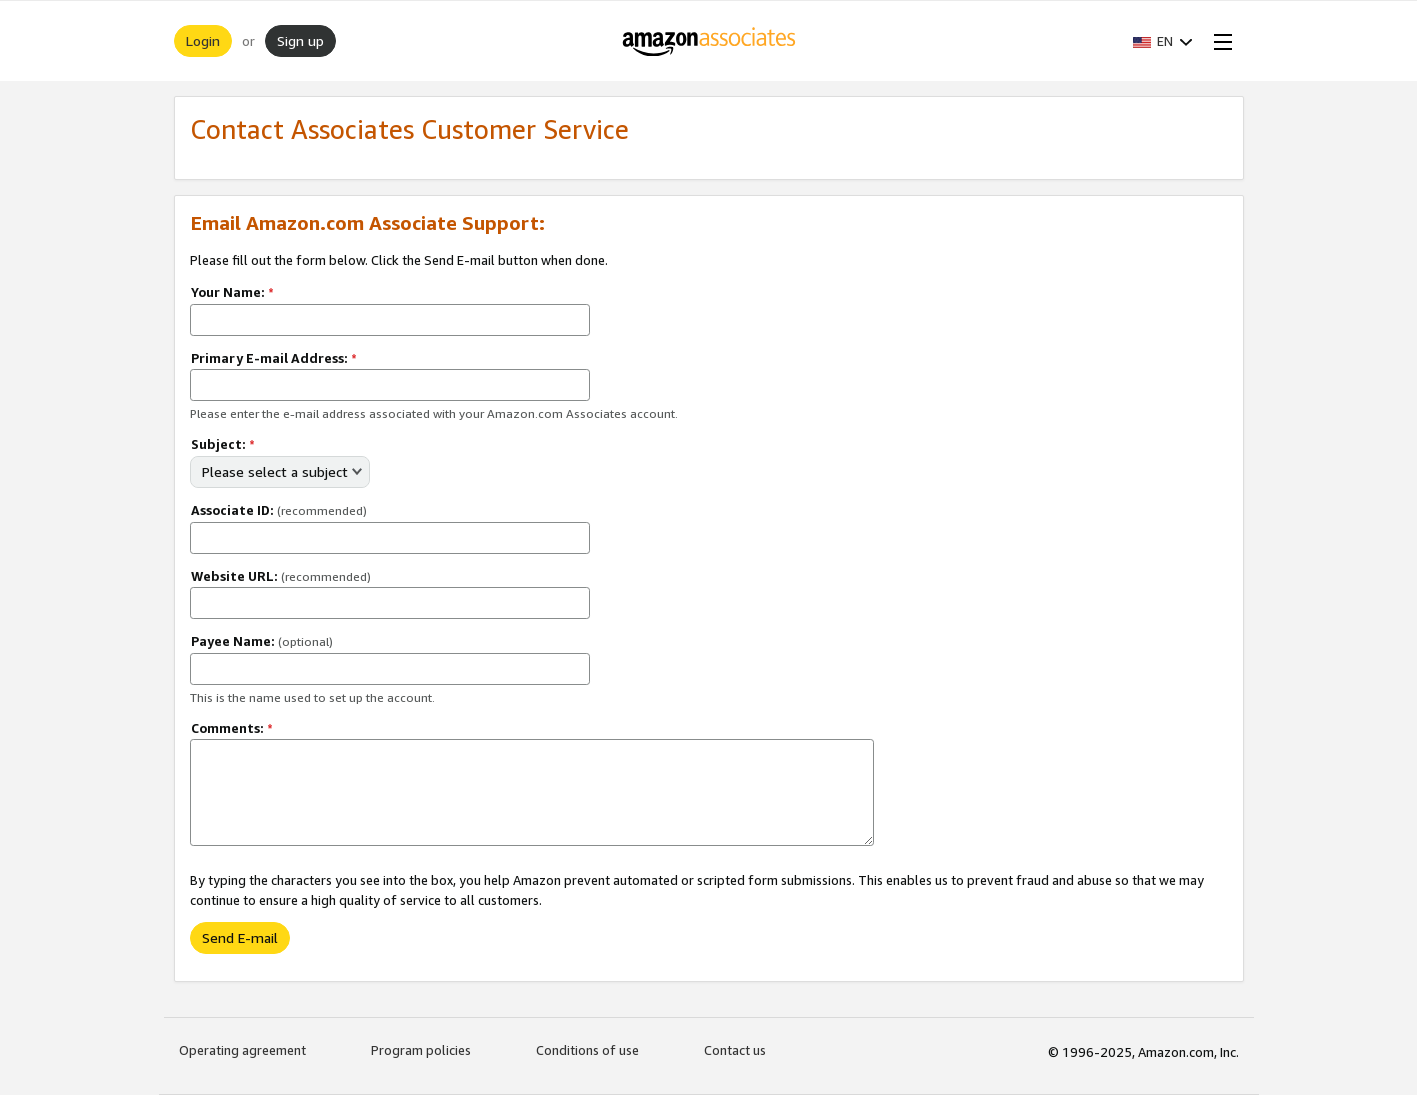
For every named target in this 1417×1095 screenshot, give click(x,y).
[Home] (708, 41)
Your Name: (232, 292)
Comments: (232, 728)
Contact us (735, 1050)
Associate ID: (279, 510)
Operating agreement (242, 1050)
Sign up (300, 40)
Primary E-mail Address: (274, 358)
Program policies (421, 1050)
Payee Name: (262, 641)
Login (203, 40)
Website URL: (281, 576)
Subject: (223, 444)
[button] (1163, 41)
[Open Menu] (1219, 41)
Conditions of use (587, 1050)
